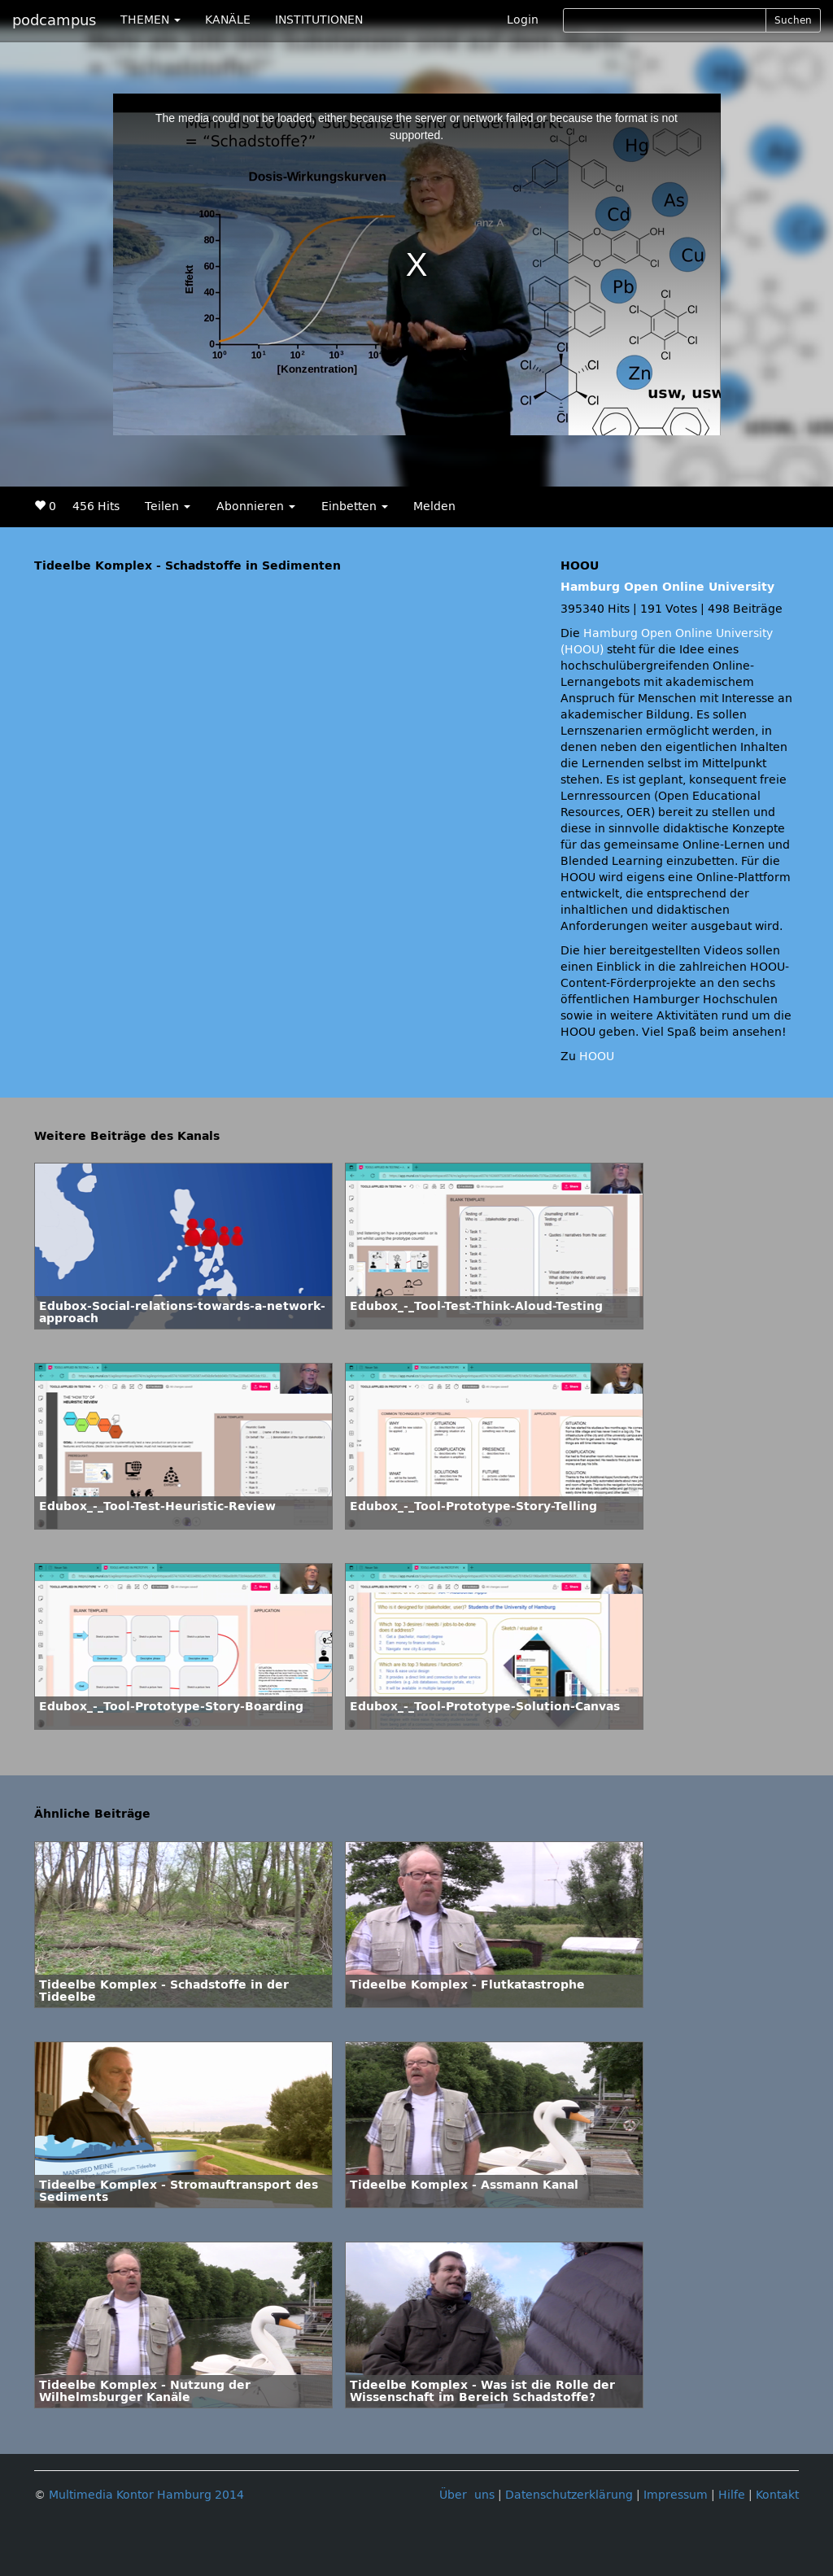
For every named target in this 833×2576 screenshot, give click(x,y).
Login (523, 20)
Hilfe (731, 2495)
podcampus (54, 20)
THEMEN (150, 20)
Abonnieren (255, 506)
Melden (434, 506)
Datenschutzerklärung (569, 2495)
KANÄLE (228, 20)
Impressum (675, 2495)
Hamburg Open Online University (667, 587)
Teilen (167, 506)
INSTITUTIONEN (319, 20)
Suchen (793, 20)
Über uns (467, 2495)
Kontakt (777, 2495)
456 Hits (96, 506)
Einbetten (354, 506)
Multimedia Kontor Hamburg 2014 (146, 2495)
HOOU (596, 1056)
